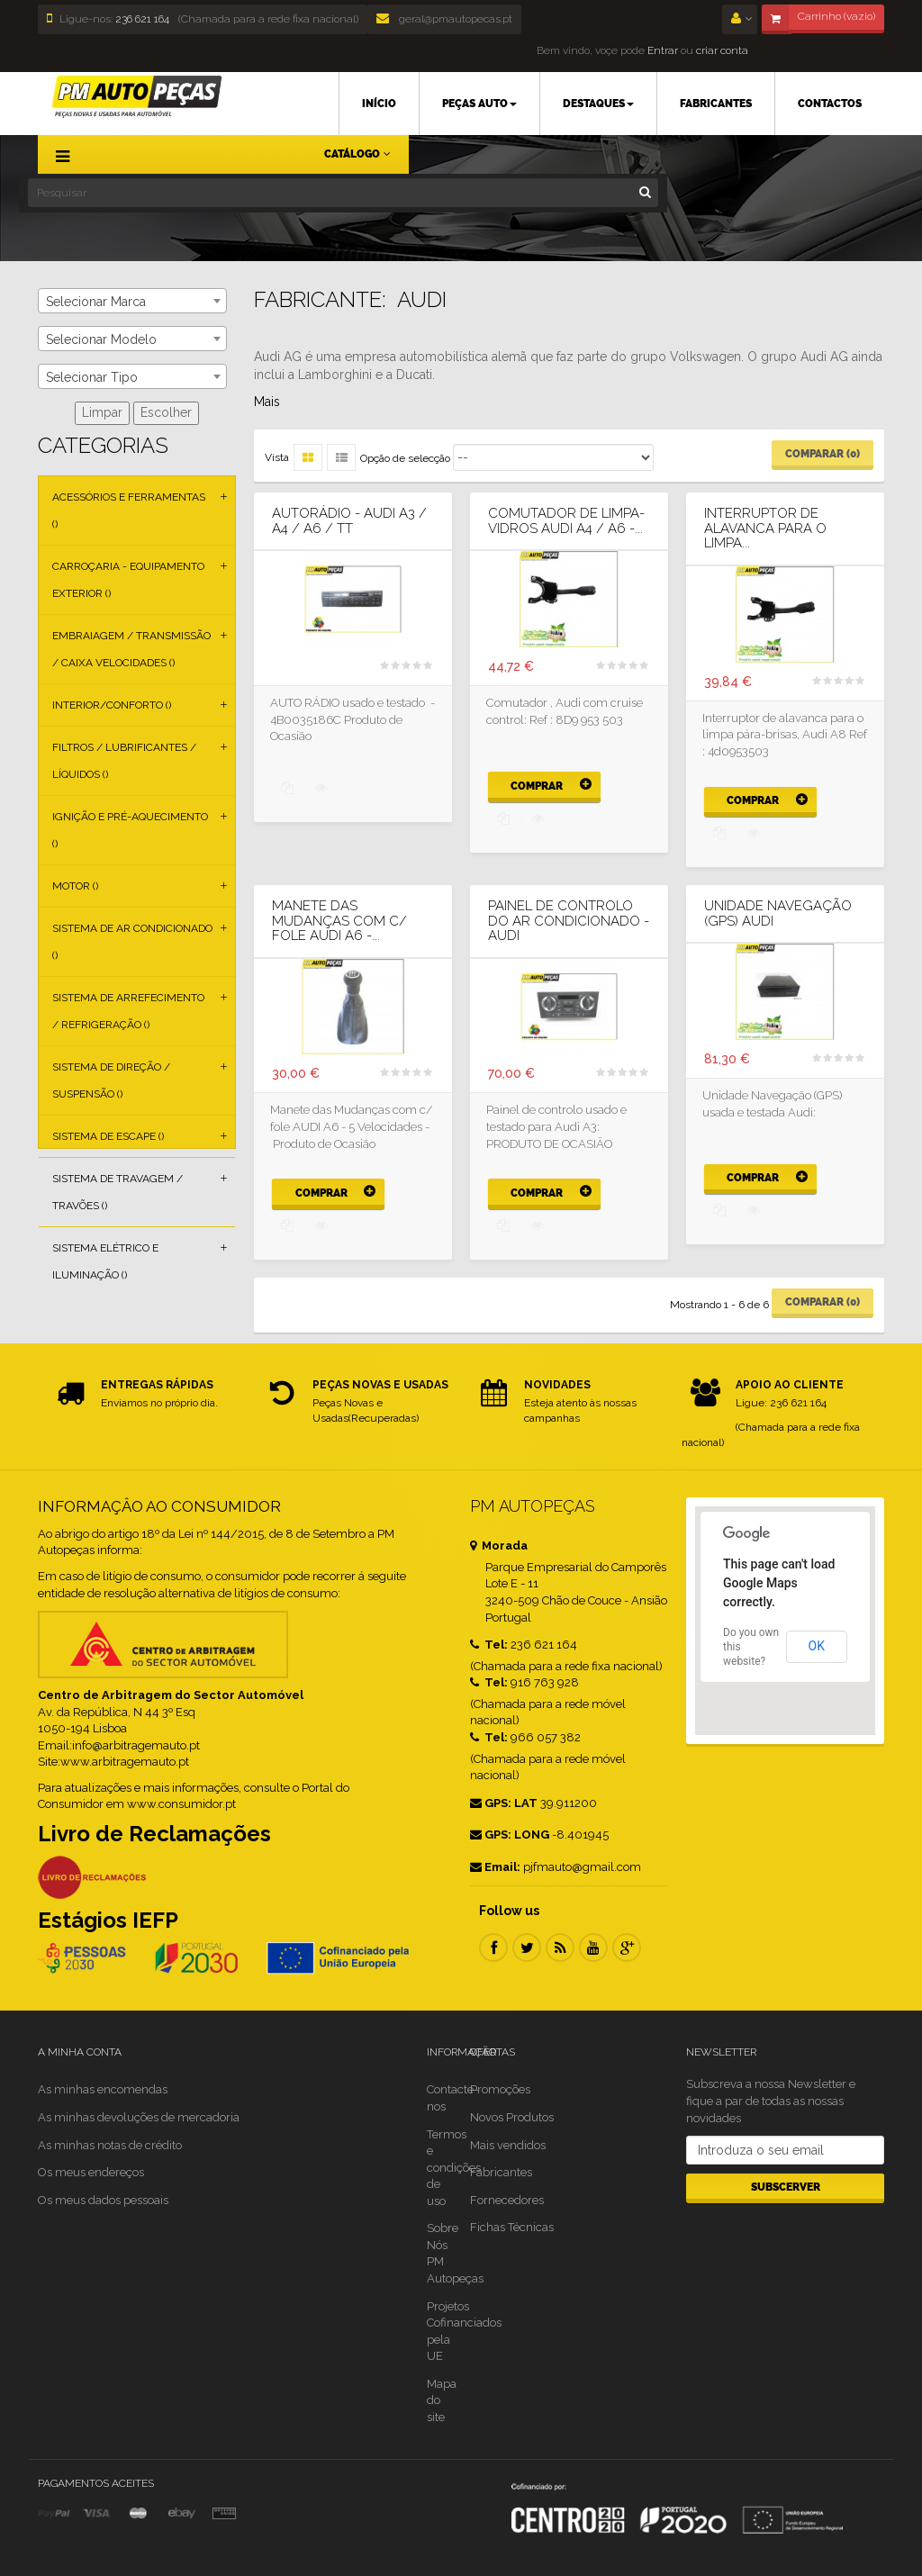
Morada (499, 1545)
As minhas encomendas (102, 2089)
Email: (495, 1867)
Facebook (493, 1947)
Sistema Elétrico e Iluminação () (105, 1261)
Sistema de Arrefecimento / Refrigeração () (128, 1011)
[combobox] (132, 300)
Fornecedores (507, 2200)
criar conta (722, 50)
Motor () (75, 886)
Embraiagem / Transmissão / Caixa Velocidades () (131, 649)
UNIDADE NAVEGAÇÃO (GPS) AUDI (778, 913)
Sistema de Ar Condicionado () (132, 942)
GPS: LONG (509, 1834)
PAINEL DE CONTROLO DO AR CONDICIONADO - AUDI (568, 921)
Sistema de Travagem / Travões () (117, 1192)
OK (817, 1646)
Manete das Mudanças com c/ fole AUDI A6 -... (339, 921)
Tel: (489, 1644)
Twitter (526, 1947)
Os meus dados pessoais (103, 2200)
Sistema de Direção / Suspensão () (111, 1080)
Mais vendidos (508, 2145)
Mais (267, 401)
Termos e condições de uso (454, 2168)
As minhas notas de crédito (110, 2145)
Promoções (500, 2089)
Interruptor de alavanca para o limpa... (765, 528)
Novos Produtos (512, 2117)
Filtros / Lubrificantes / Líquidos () (124, 761)
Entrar (661, 50)
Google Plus (626, 1947)
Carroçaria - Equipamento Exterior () (128, 580)
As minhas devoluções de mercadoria (139, 2117)
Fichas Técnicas (512, 2227)
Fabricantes (501, 2172)
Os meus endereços (91, 2172)
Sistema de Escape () (108, 1136)
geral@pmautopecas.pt (444, 19)
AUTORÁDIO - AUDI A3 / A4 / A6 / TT (349, 521)
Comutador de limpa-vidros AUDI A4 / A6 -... (566, 521)
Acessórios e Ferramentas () (128, 510)
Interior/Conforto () (111, 705)
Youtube (593, 1947)
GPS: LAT (504, 1803)
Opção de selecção (405, 458)
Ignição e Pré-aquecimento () (130, 830)
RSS (560, 1947)
